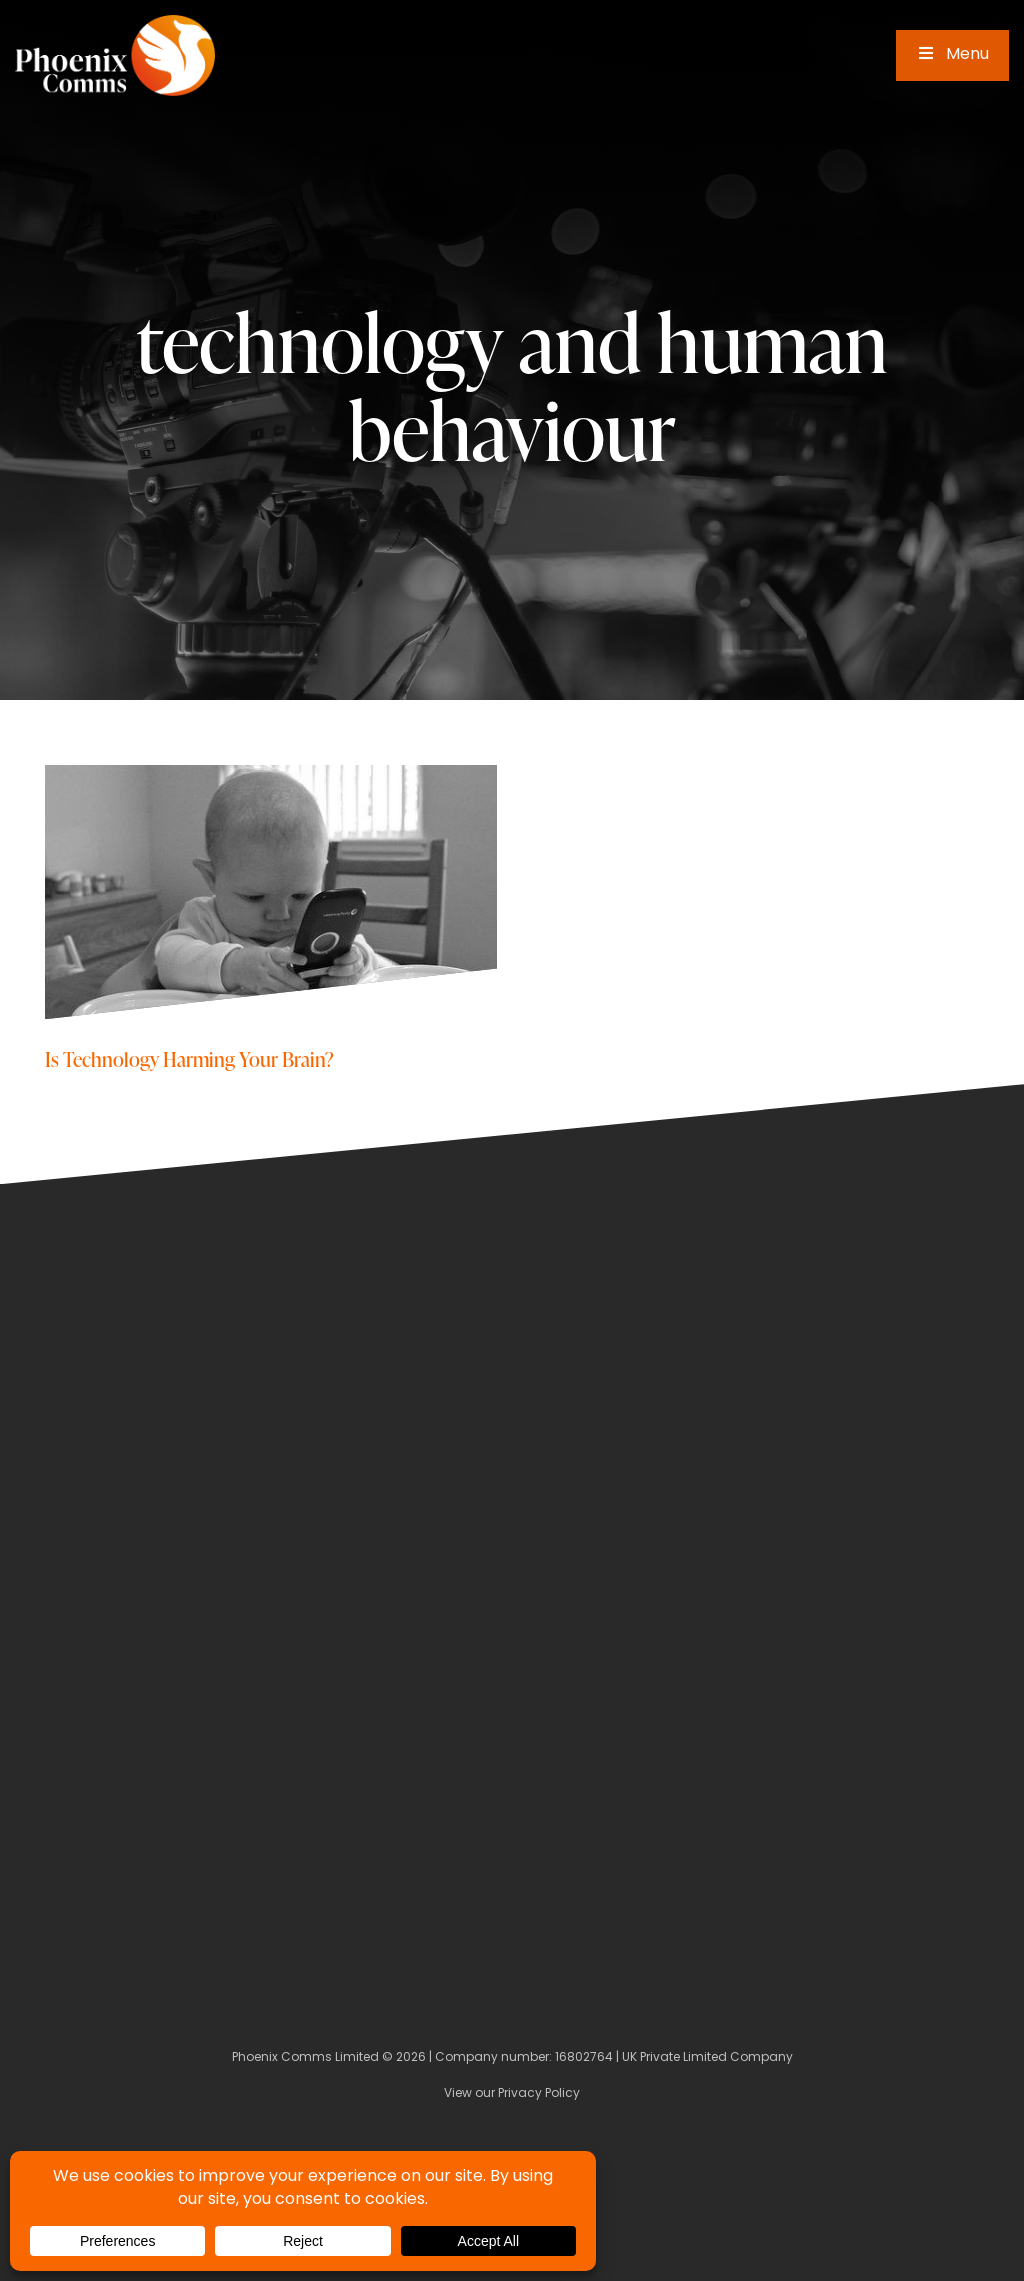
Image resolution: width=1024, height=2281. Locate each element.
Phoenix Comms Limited (305, 2058)
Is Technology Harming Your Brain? (189, 1058)
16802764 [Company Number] (584, 2058)
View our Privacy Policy (512, 2094)
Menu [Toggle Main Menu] (952, 55)
